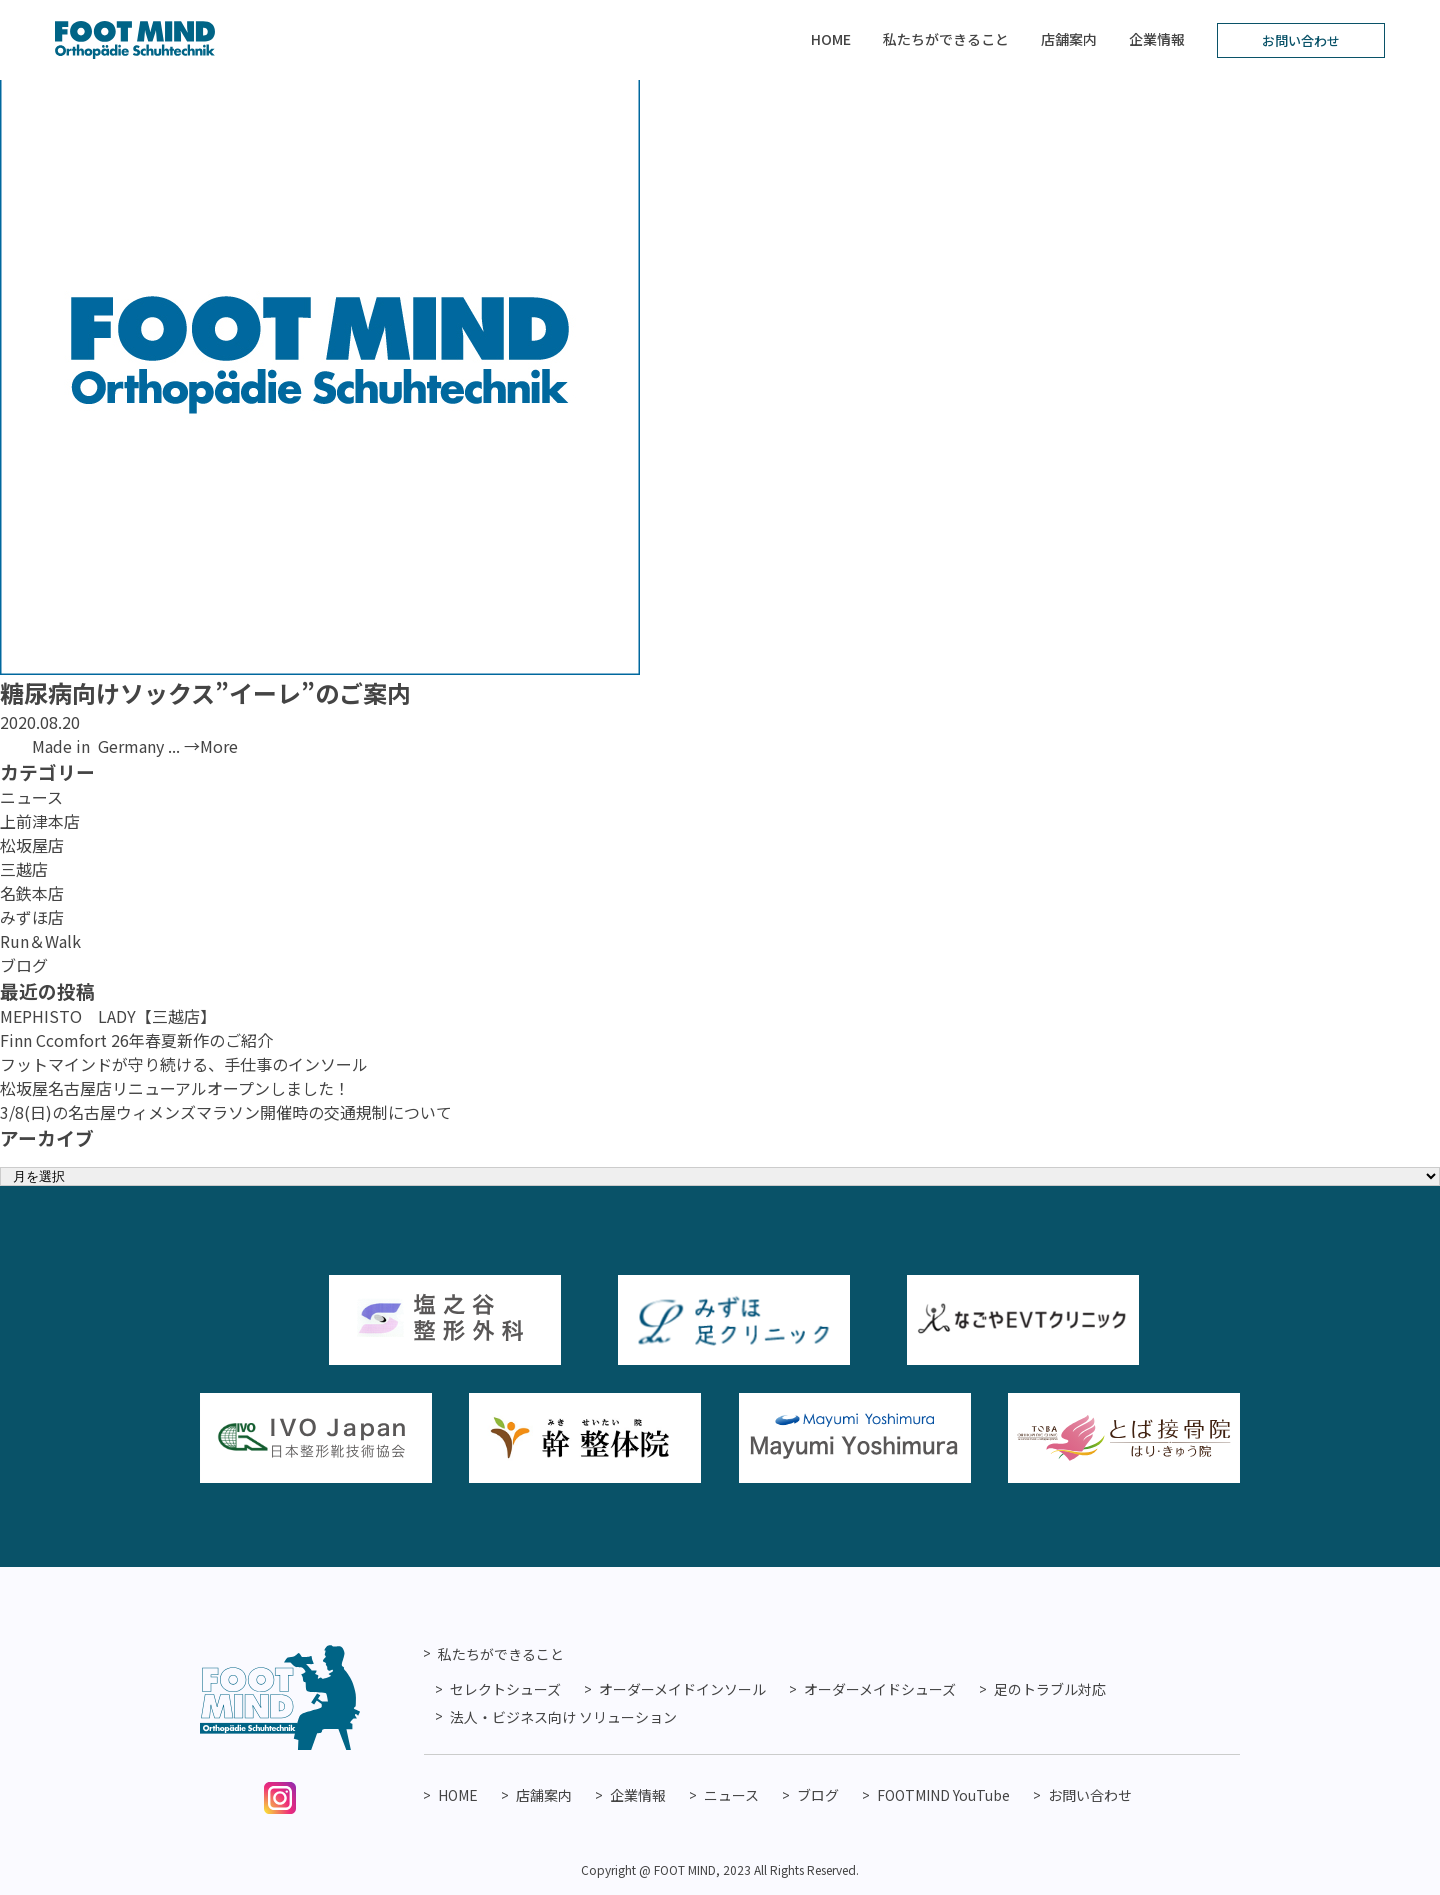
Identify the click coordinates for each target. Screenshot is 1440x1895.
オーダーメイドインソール (682, 1689)
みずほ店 (32, 917)
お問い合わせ (1301, 40)
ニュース (31, 797)
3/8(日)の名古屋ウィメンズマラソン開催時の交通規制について (226, 1112)
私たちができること (946, 39)
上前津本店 (40, 821)
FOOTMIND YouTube (943, 1795)
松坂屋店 (32, 845)
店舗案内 (1069, 39)
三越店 (24, 869)
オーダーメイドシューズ (880, 1689)
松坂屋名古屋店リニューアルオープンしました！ (175, 1088)
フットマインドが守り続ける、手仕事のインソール (184, 1064)
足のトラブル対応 (1050, 1689)
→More (211, 746)
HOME (831, 39)
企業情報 (1157, 39)
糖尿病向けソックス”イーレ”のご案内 (205, 692)
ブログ (24, 965)
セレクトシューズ (505, 1689)
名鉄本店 (32, 893)
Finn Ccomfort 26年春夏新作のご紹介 (136, 1040)
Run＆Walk (40, 941)
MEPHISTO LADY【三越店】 (108, 1016)
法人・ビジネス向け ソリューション (563, 1717)
